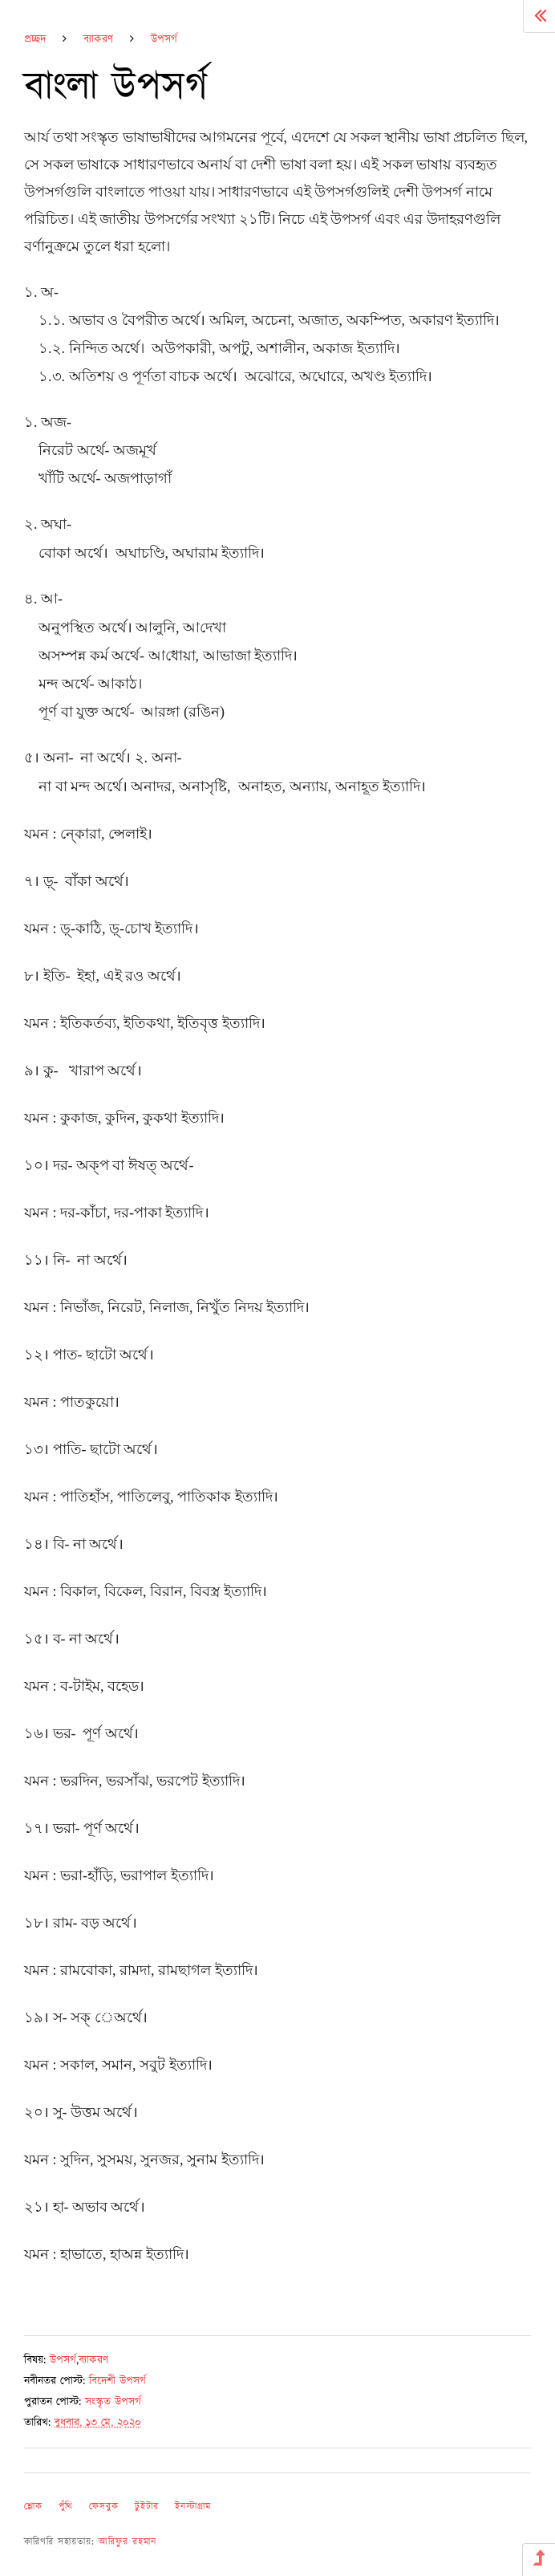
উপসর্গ (164, 39)
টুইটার (147, 2506)
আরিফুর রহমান (127, 2542)
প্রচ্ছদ (35, 39)
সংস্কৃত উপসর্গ (113, 2402)
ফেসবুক (104, 2506)
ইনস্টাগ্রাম (193, 2506)
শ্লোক (33, 2506)
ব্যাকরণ (98, 39)
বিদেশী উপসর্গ (117, 2381)
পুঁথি (66, 2506)
